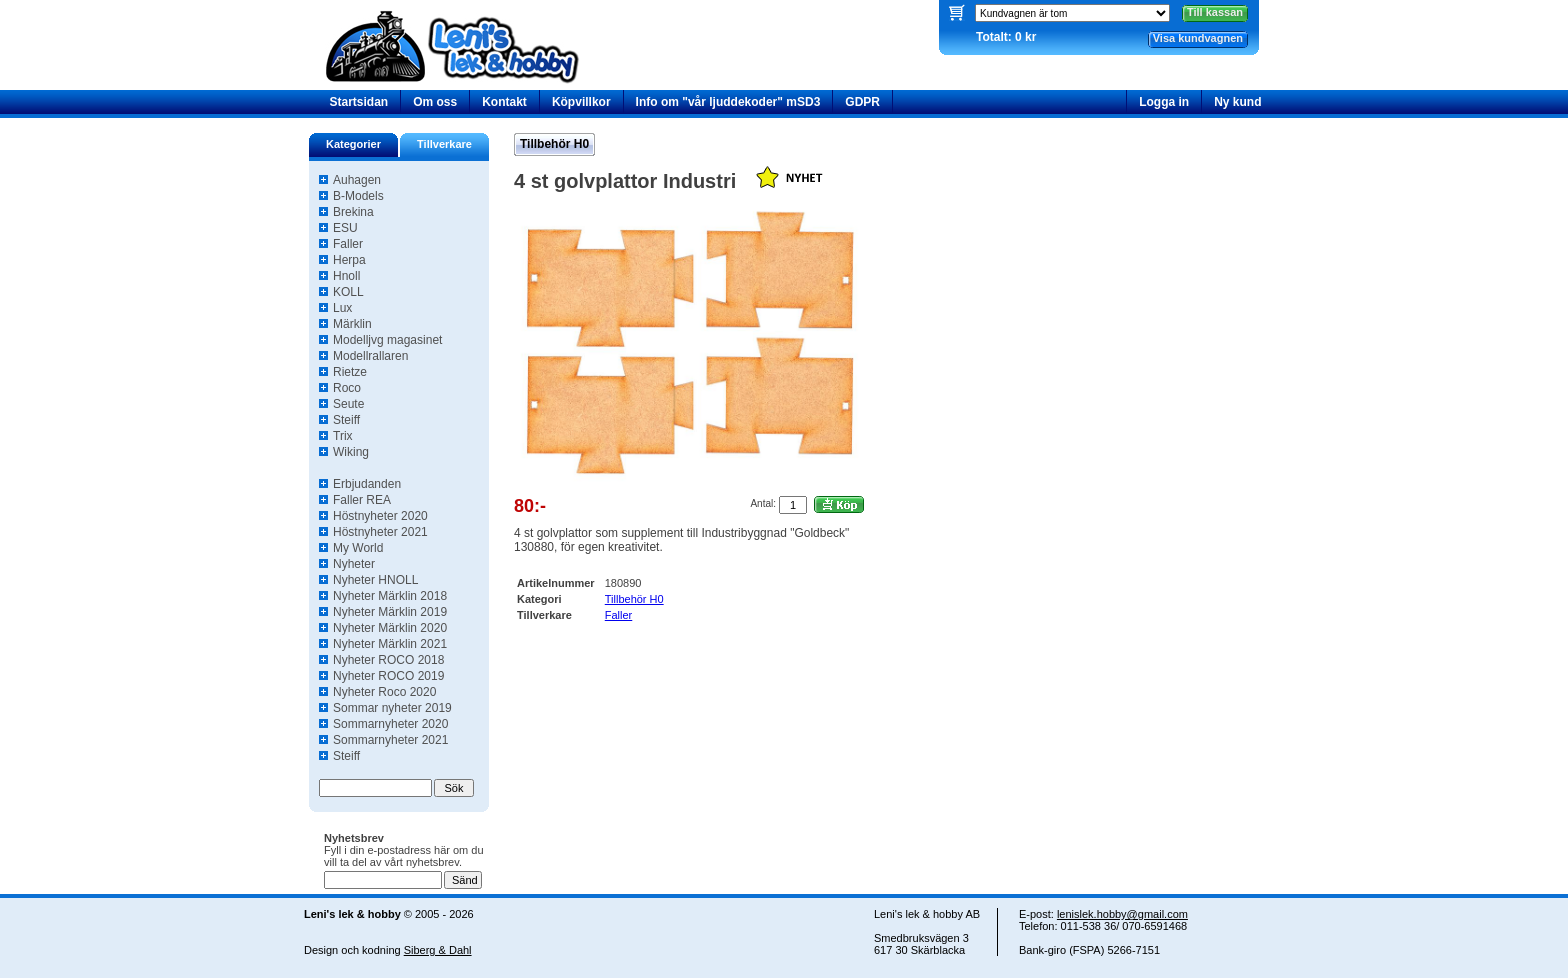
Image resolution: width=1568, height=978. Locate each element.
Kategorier (353, 144)
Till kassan (1215, 12)
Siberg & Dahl (438, 950)
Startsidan (359, 102)
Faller (619, 615)
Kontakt (504, 102)
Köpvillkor (581, 102)
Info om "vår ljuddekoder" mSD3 (728, 102)
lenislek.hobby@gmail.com (1122, 914)
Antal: (763, 503)
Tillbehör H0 (554, 144)
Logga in (1164, 102)
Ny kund (1237, 102)
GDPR (862, 102)
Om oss (435, 102)
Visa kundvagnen (1198, 38)
